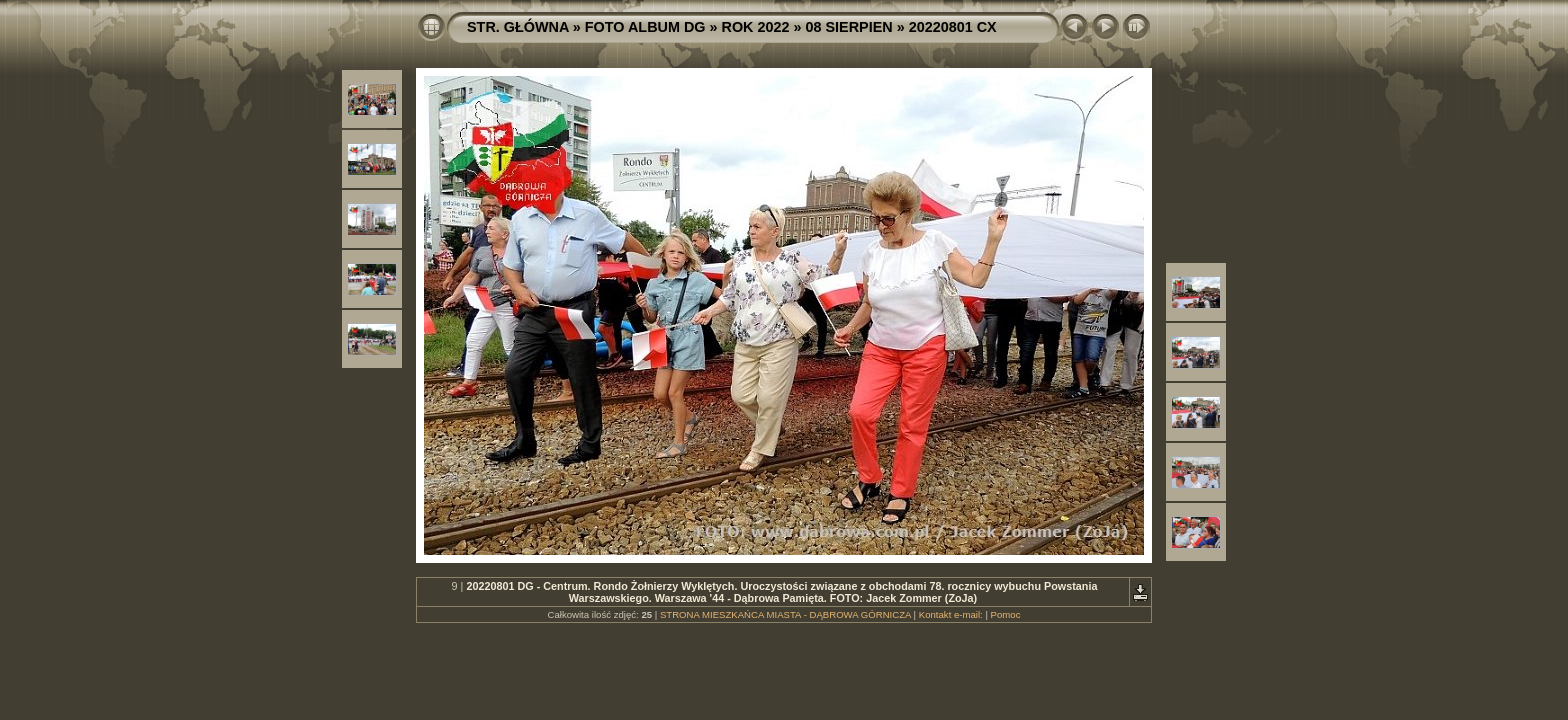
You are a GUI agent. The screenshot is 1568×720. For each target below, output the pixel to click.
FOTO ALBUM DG (645, 27)
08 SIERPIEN (849, 27)
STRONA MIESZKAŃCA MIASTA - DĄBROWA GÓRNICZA (785, 614)
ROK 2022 (756, 27)
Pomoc (1006, 614)
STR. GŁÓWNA (518, 27)
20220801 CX (953, 27)
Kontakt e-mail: (951, 614)
